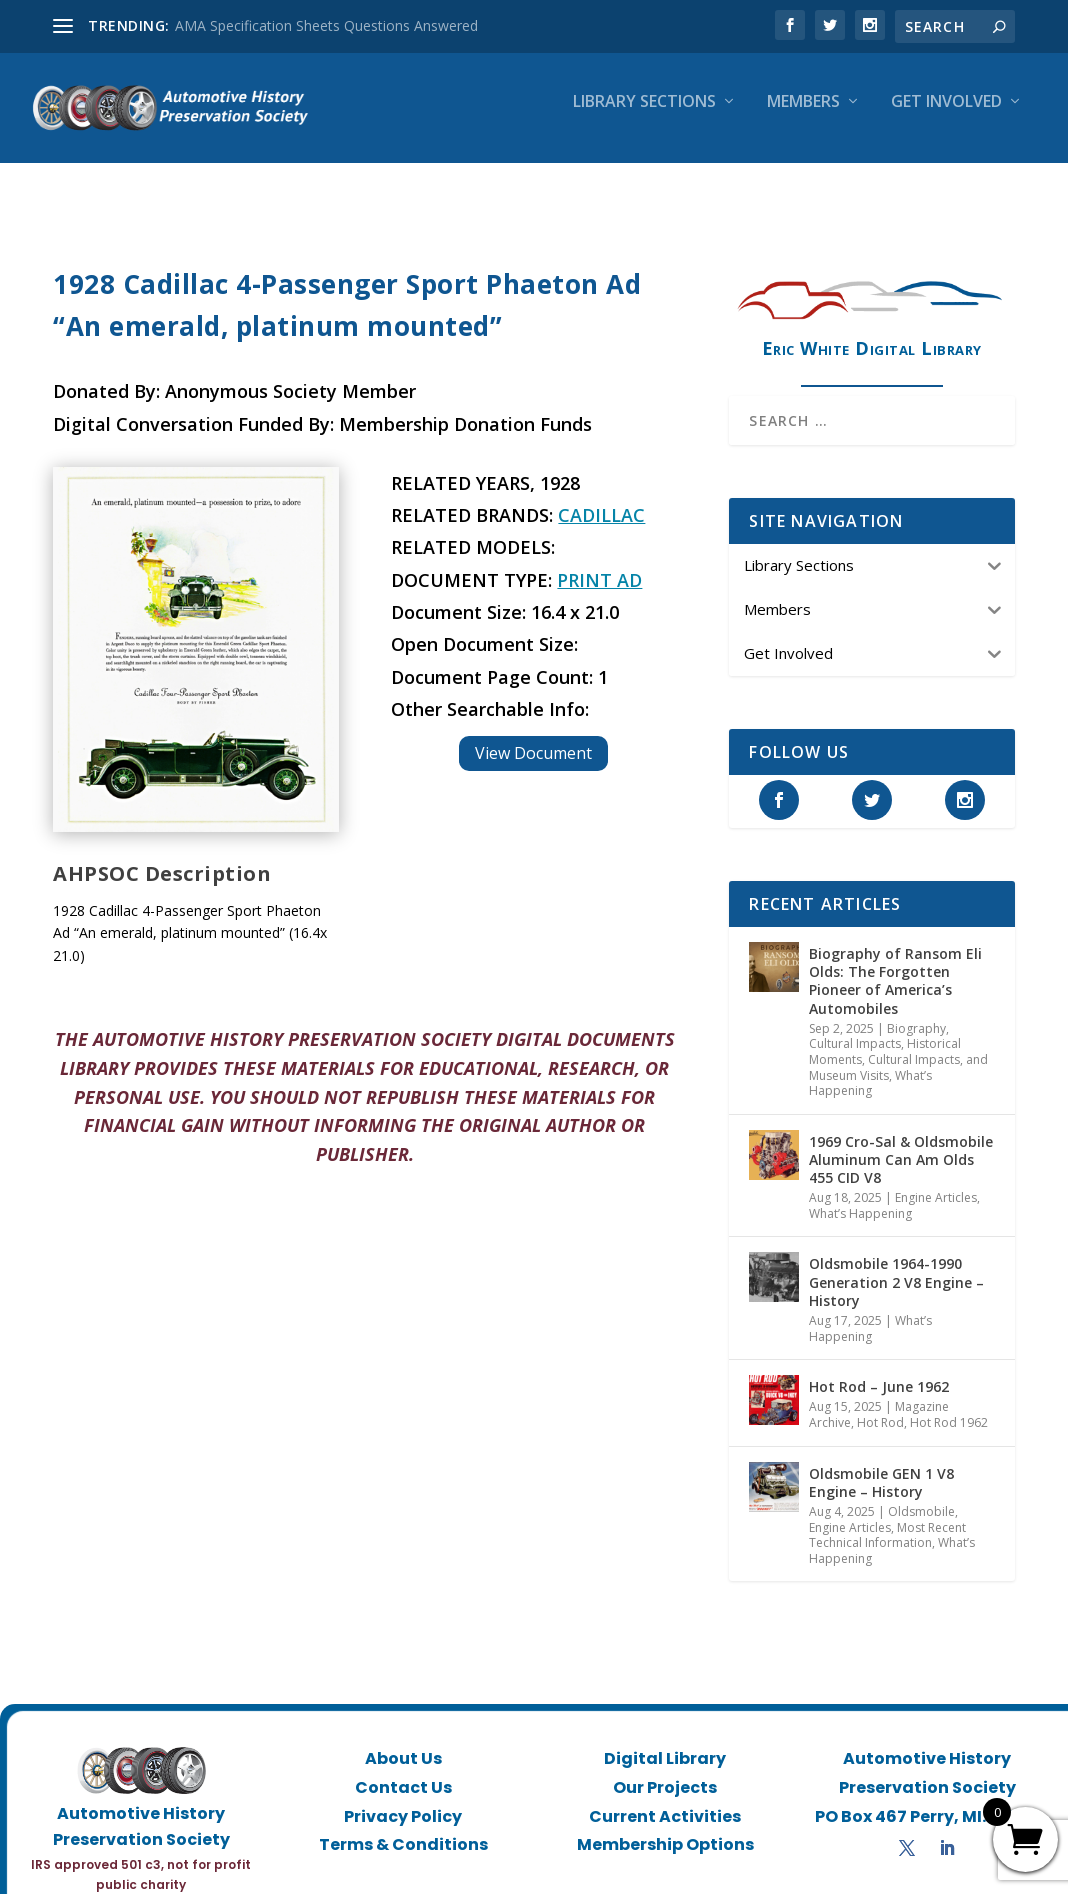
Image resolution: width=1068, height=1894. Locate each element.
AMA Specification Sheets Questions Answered (326, 25)
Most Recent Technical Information (887, 1517)
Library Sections (644, 116)
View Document (533, 735)
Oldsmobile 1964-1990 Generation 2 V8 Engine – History (896, 1263)
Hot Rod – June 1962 (879, 1368)
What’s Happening (870, 1065)
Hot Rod (880, 1404)
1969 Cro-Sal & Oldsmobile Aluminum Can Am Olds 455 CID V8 (901, 1141)
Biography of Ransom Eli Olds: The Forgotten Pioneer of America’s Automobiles (895, 963)
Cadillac (601, 497)
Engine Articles (936, 1179)
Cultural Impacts (855, 1025)
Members (803, 116)
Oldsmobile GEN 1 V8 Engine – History (881, 1464)
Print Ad (599, 562)
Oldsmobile (921, 1493)
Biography (916, 1010)
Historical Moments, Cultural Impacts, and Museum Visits (898, 1041)
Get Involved (946, 116)
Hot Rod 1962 (949, 1404)
